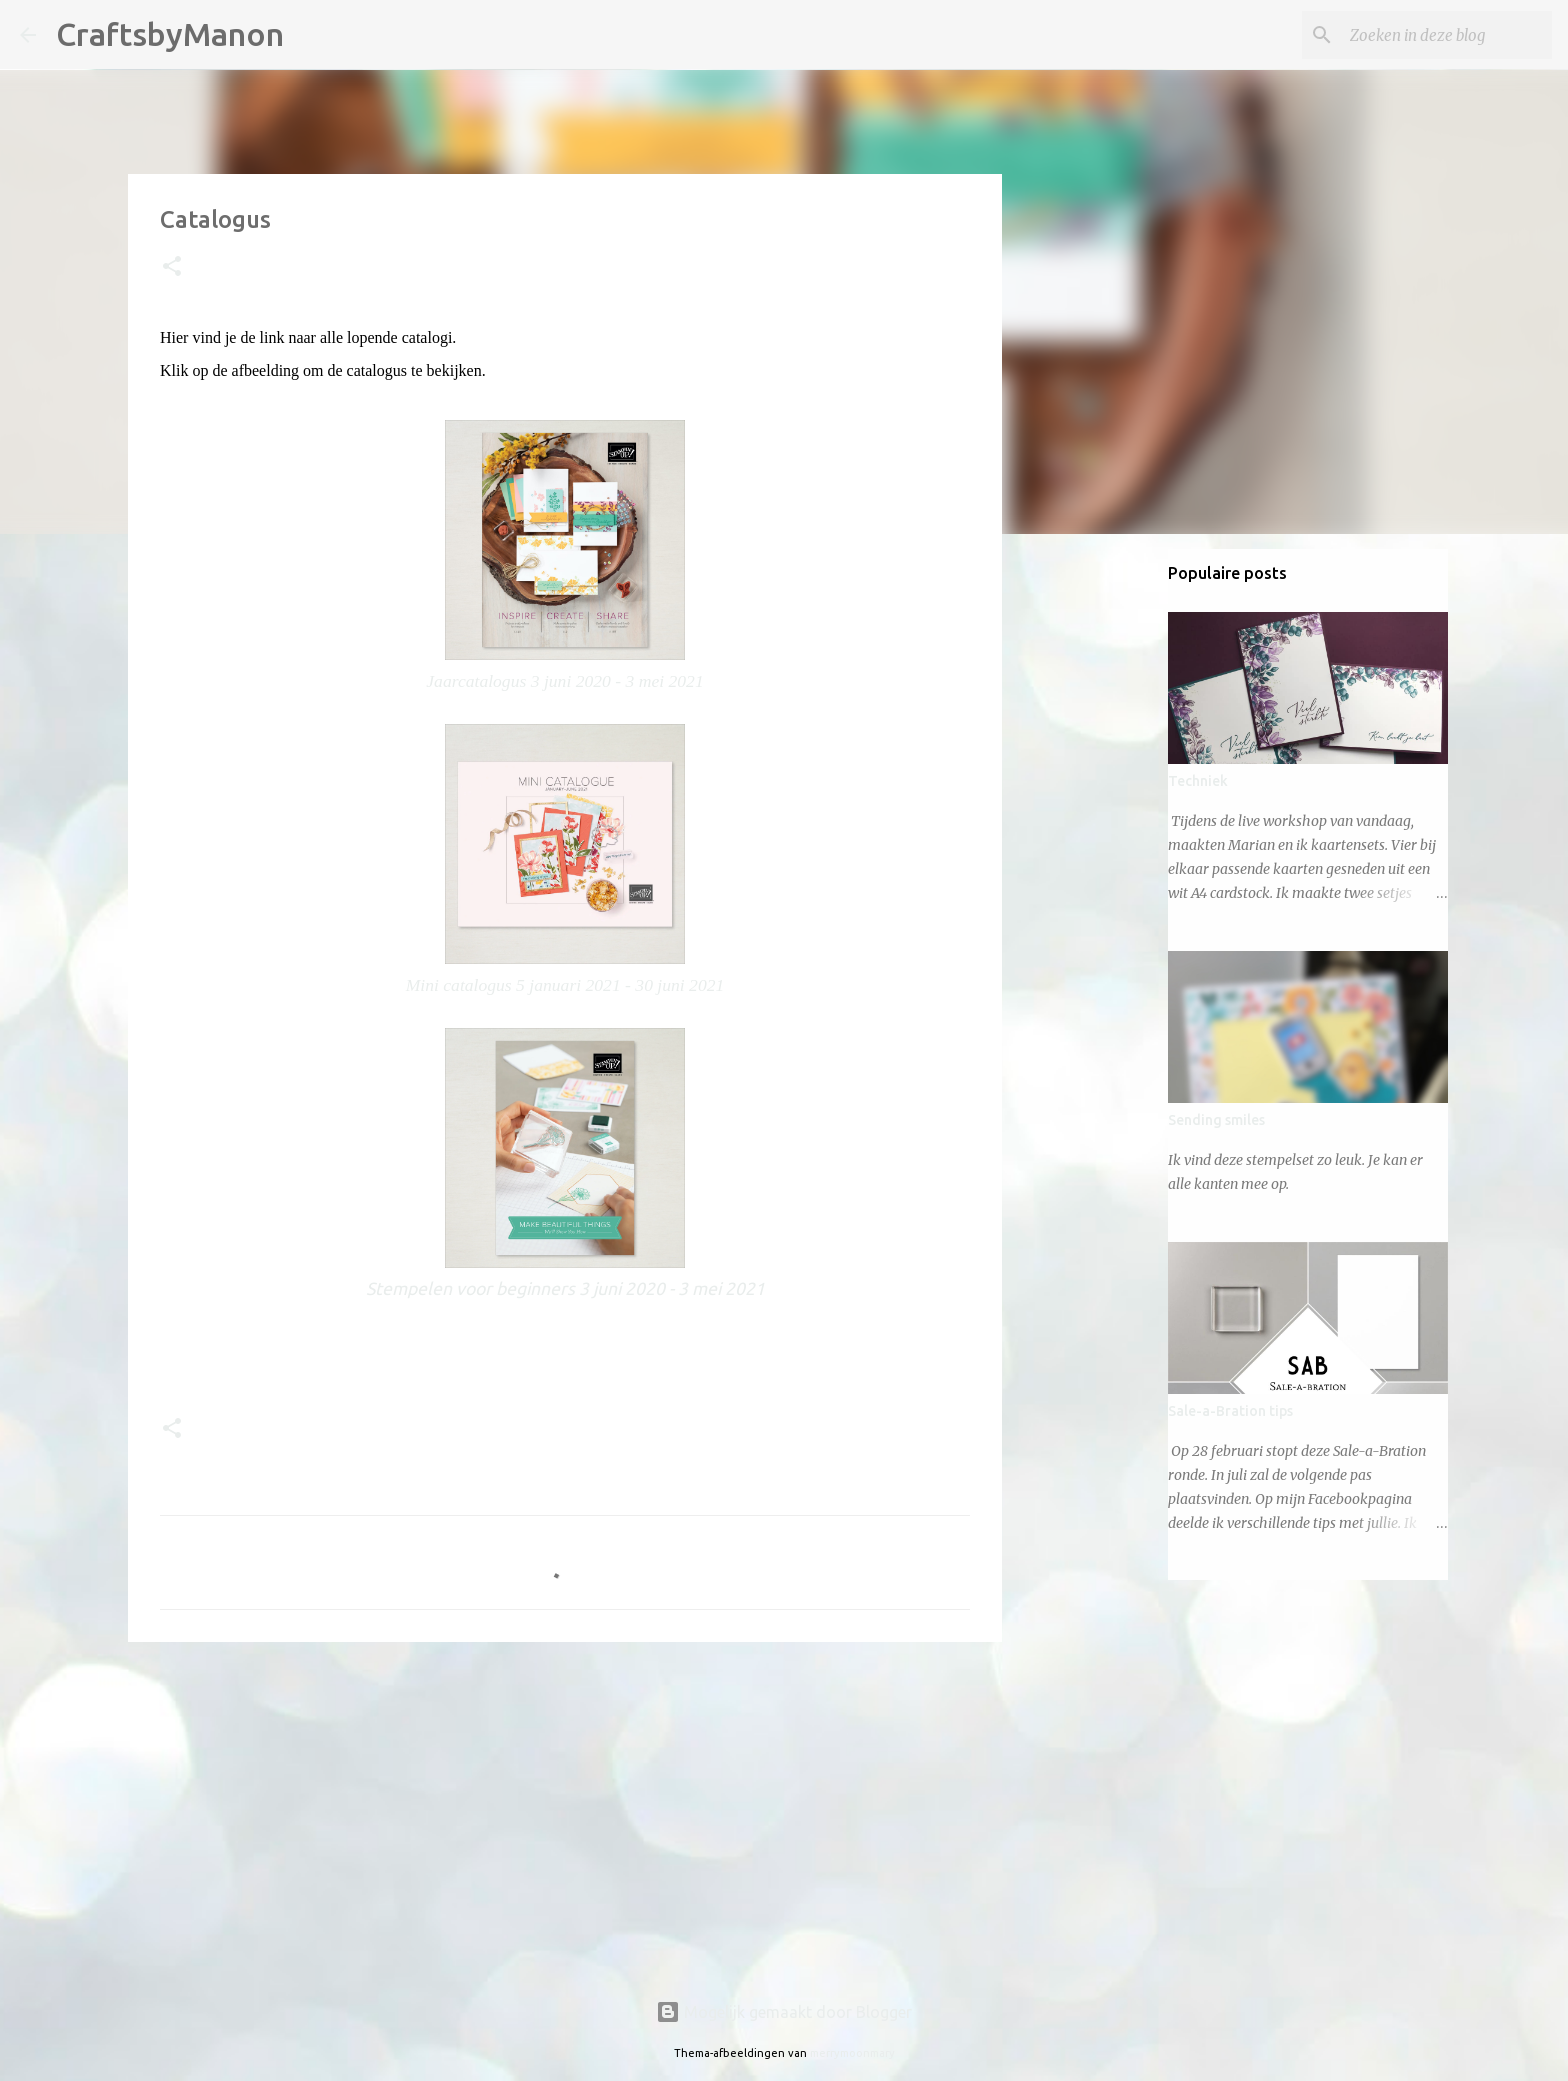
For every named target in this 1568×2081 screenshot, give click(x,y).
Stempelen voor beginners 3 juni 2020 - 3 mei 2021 (565, 1288)
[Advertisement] (565, 1812)
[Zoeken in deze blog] (1447, 35)
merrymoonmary (852, 2053)
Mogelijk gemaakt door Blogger (784, 2012)
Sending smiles (1216, 1120)
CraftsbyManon (170, 34)
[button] (172, 267)
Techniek (1198, 781)
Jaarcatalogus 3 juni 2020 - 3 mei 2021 (564, 681)
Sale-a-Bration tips (1230, 1411)
